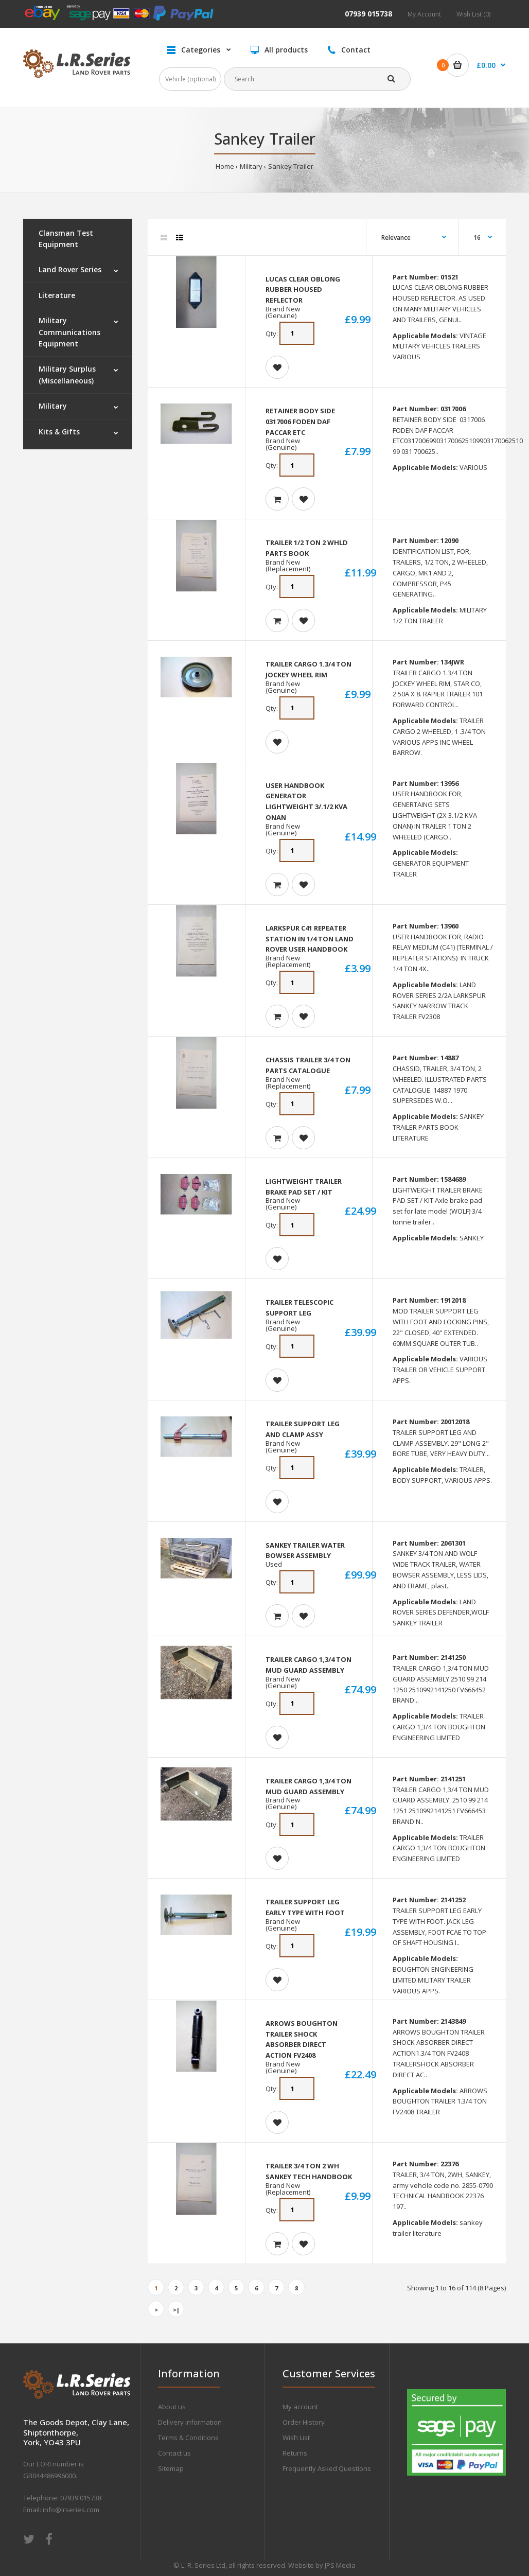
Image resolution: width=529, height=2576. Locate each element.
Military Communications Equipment (69, 332)
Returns (295, 2453)
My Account (424, 14)
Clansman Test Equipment (66, 238)
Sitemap (171, 2468)
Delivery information (190, 2422)
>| (176, 2310)
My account (300, 2406)
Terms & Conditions (188, 2437)
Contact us (174, 2453)
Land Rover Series (70, 269)
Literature (57, 295)
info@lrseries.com (71, 2509)
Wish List (296, 2437)
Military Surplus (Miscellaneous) (67, 374)
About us (172, 2406)
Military (251, 166)
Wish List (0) (473, 14)
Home (225, 166)
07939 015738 (368, 14)
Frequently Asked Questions (327, 2468)
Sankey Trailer (290, 166)
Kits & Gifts (59, 431)
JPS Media (340, 2565)
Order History (304, 2422)
